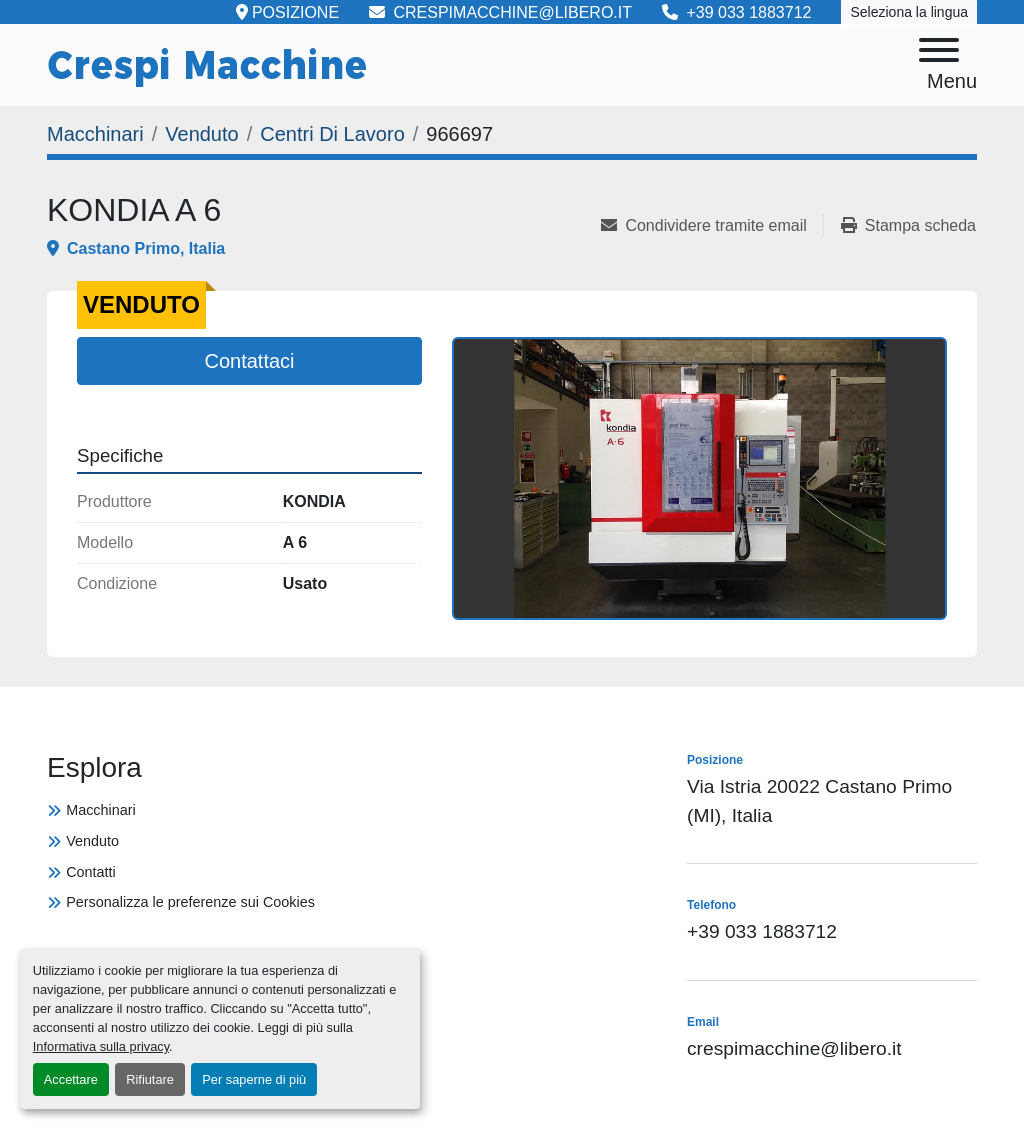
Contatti (91, 872)
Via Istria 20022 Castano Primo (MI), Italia (819, 801)
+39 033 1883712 (762, 931)
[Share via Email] (711, 226)
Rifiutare (150, 1079)
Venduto (92, 841)
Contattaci (249, 361)
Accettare (71, 1079)
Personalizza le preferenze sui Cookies (190, 902)
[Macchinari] (95, 134)
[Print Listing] (908, 226)
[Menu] (939, 53)
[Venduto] (201, 134)
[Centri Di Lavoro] (332, 134)
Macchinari (101, 810)
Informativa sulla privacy (101, 1046)
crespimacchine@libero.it (794, 1048)
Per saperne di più (254, 1079)
